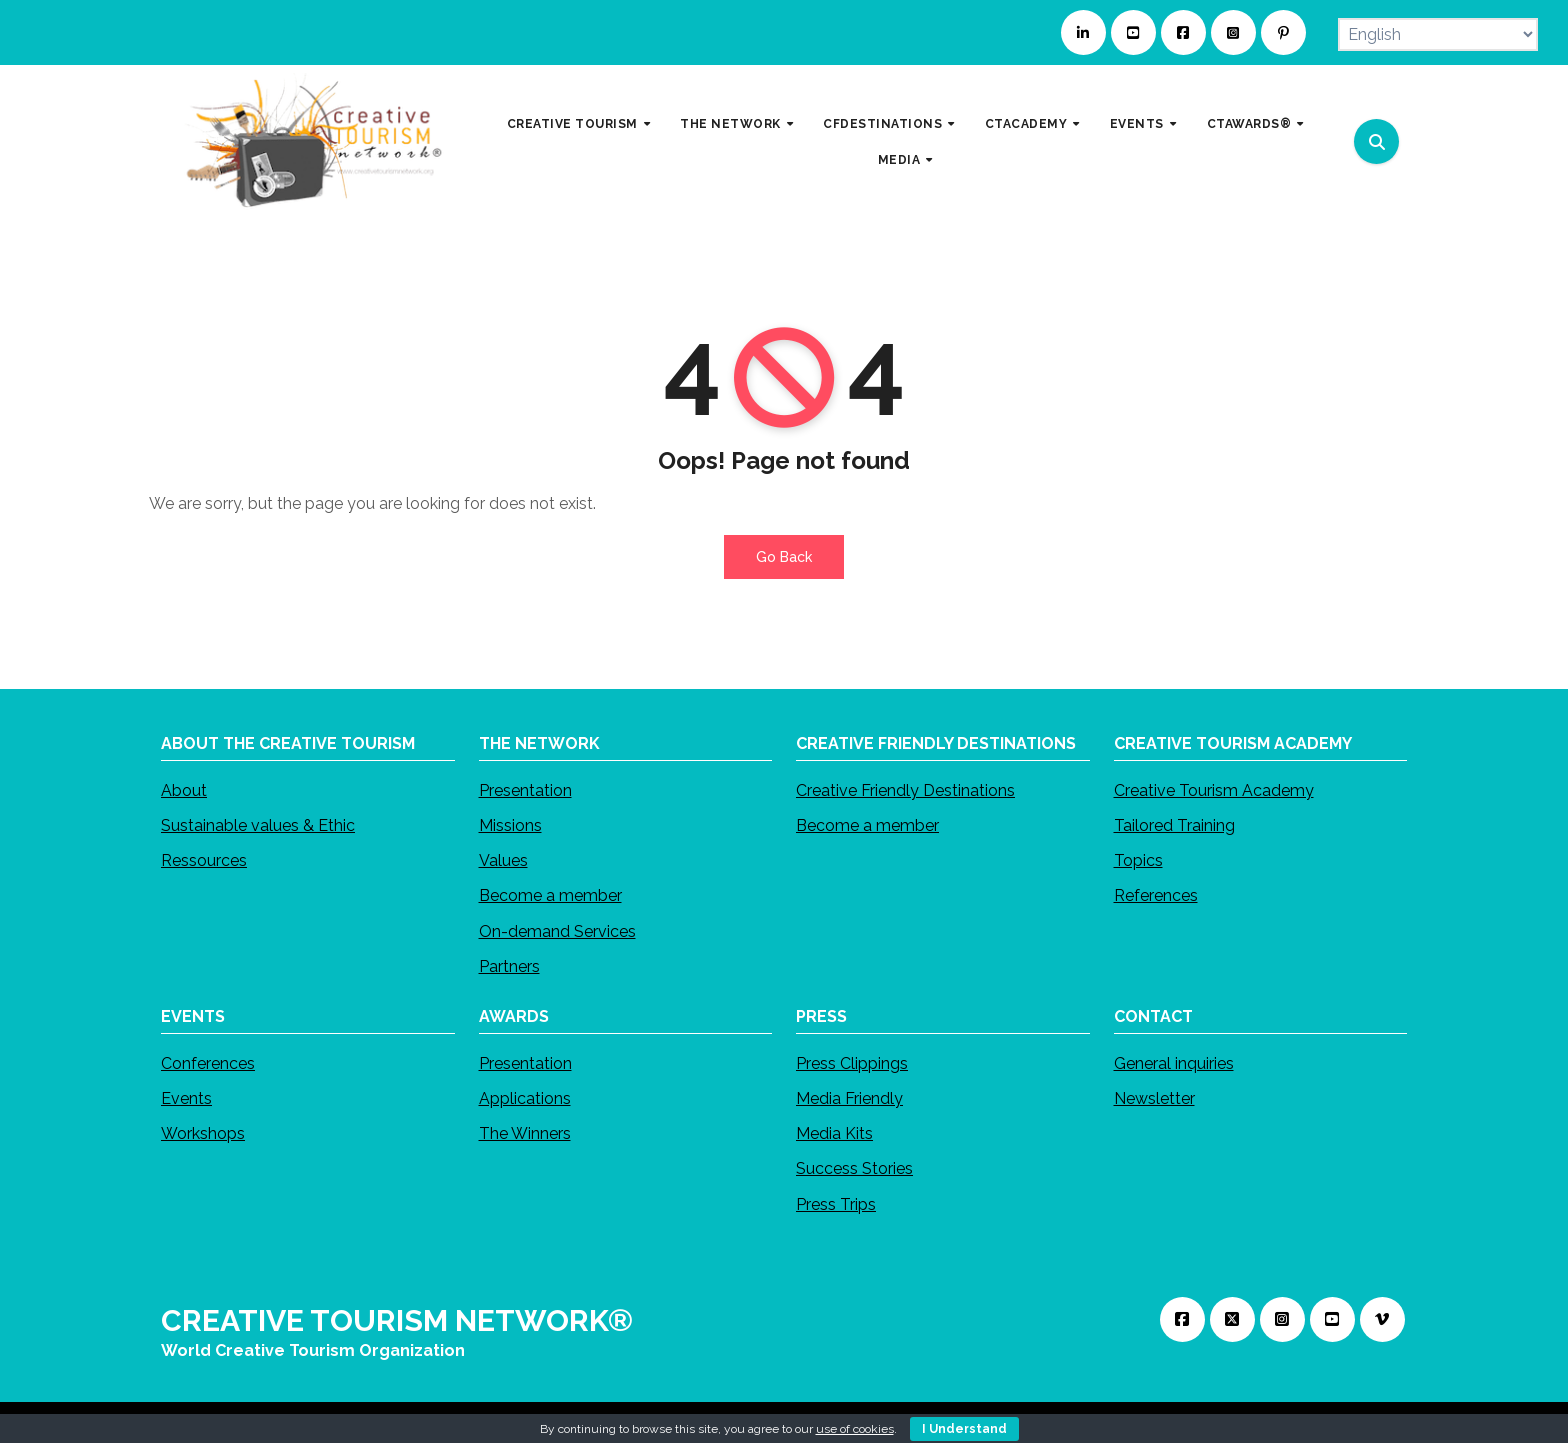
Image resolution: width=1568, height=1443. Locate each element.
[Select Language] (1438, 34)
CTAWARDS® (1251, 124)
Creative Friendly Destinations (905, 790)
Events (186, 1098)
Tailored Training (1174, 825)
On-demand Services (557, 930)
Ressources (204, 860)
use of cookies (855, 1429)
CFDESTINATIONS (884, 124)
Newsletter (1154, 1098)
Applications (525, 1098)
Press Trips (836, 1203)
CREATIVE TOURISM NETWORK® (397, 1320)
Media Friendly (849, 1098)
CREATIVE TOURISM (574, 124)
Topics (1138, 860)
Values (503, 860)
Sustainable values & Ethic (258, 825)
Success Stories (854, 1168)
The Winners (525, 1133)
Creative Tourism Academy (1214, 790)
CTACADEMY (1028, 124)
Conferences (208, 1063)
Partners (509, 966)
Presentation (525, 790)
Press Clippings (852, 1063)
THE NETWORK (732, 124)
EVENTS (1139, 124)
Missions (510, 825)
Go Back (784, 557)
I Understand (964, 1429)
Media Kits (834, 1133)
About (184, 790)
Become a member (550, 895)
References (1156, 895)
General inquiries (1174, 1063)
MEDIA (901, 159)
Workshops (203, 1133)
